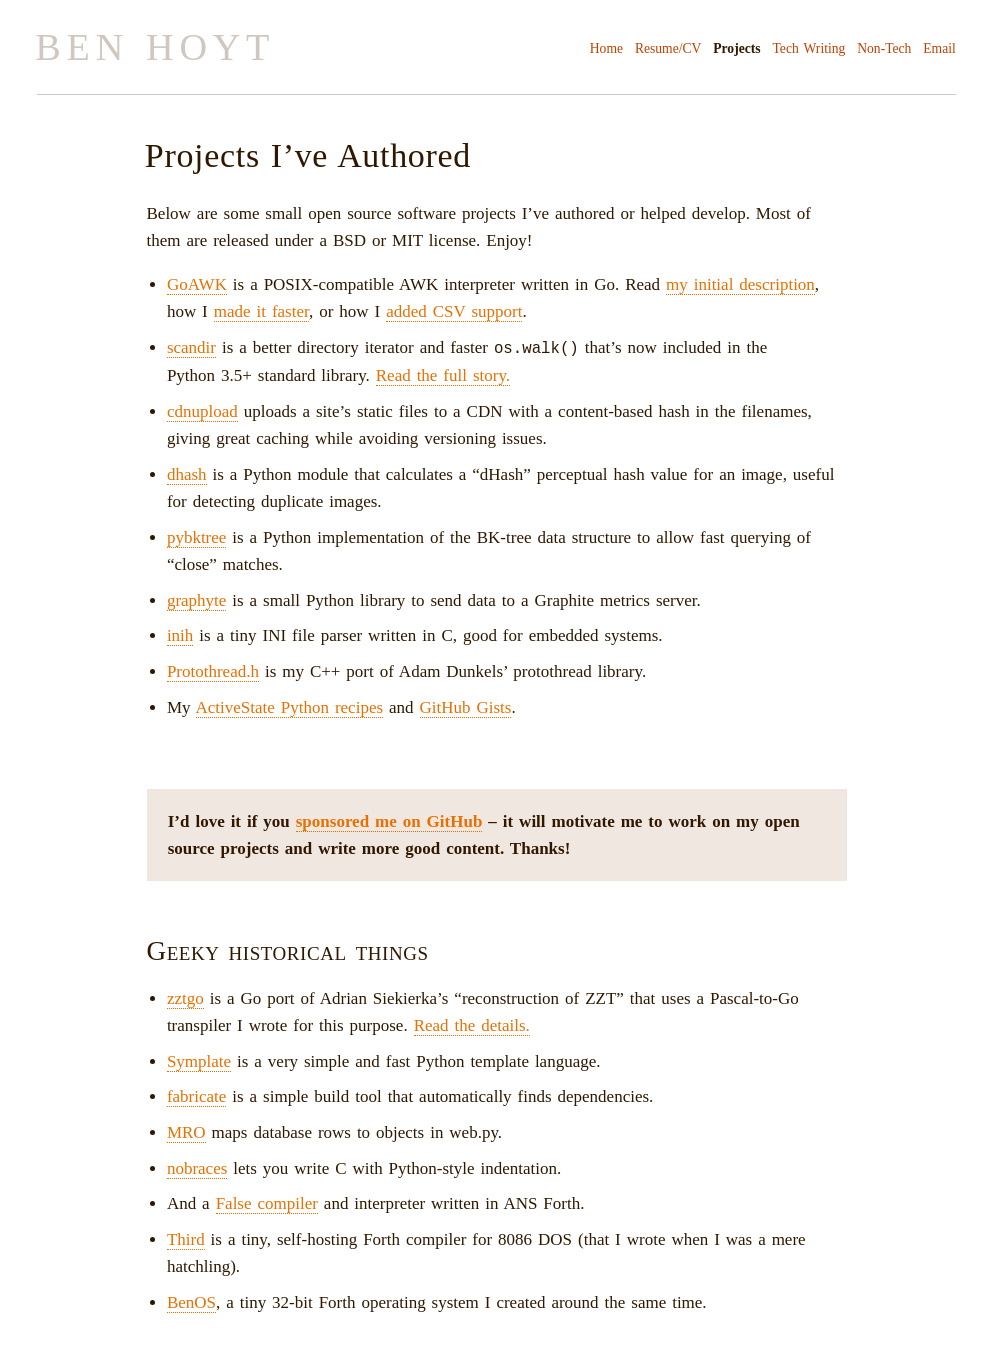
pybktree (196, 536)
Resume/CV (668, 48)
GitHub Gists (466, 706)
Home (606, 48)
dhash (187, 473)
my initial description (740, 284)
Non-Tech (884, 48)
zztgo (185, 997)
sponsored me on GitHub (389, 820)
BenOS (191, 1301)
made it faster (261, 311)
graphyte (196, 599)
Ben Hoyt (155, 47)
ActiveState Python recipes (290, 706)
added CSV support (454, 311)
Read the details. (472, 1024)
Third (186, 1238)
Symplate (199, 1060)
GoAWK (197, 284)
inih (180, 634)
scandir (191, 347)
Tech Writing (809, 48)
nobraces (197, 1167)
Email (939, 48)
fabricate (196, 1095)
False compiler (267, 1202)
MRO (186, 1131)
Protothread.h (213, 670)
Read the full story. (443, 374)
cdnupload (202, 410)
